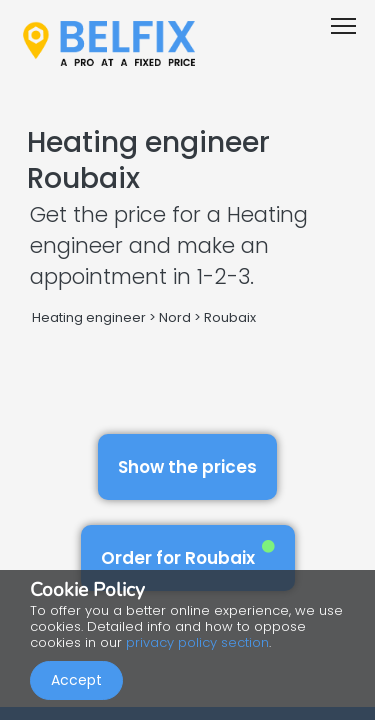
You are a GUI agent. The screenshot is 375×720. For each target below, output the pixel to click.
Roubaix (230, 317)
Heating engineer (89, 317)
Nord (175, 317)
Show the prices (187, 467)
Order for (188, 554)
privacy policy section (197, 642)
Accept (76, 680)
